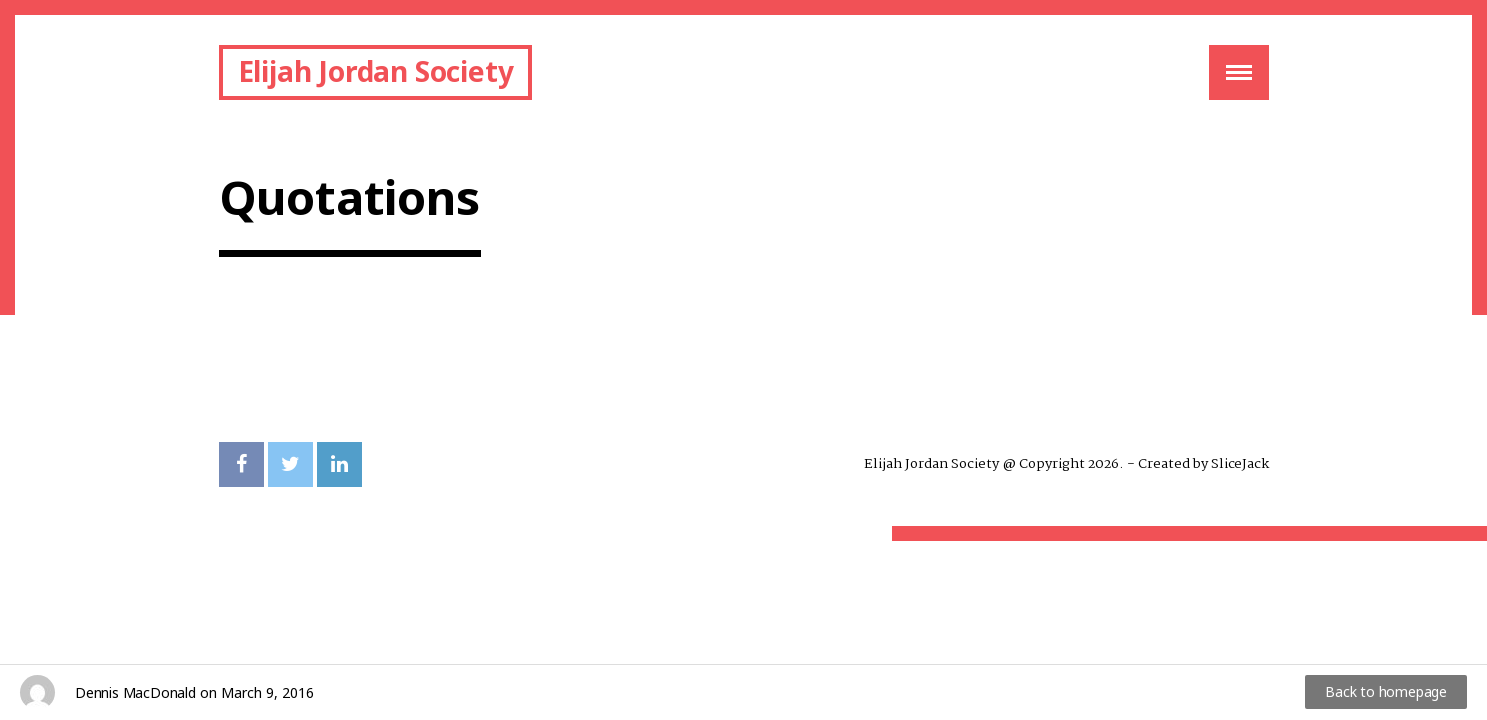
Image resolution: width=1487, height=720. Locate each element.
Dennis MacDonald (135, 692)
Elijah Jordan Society (376, 71)
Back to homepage (1386, 691)
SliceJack (1239, 464)
